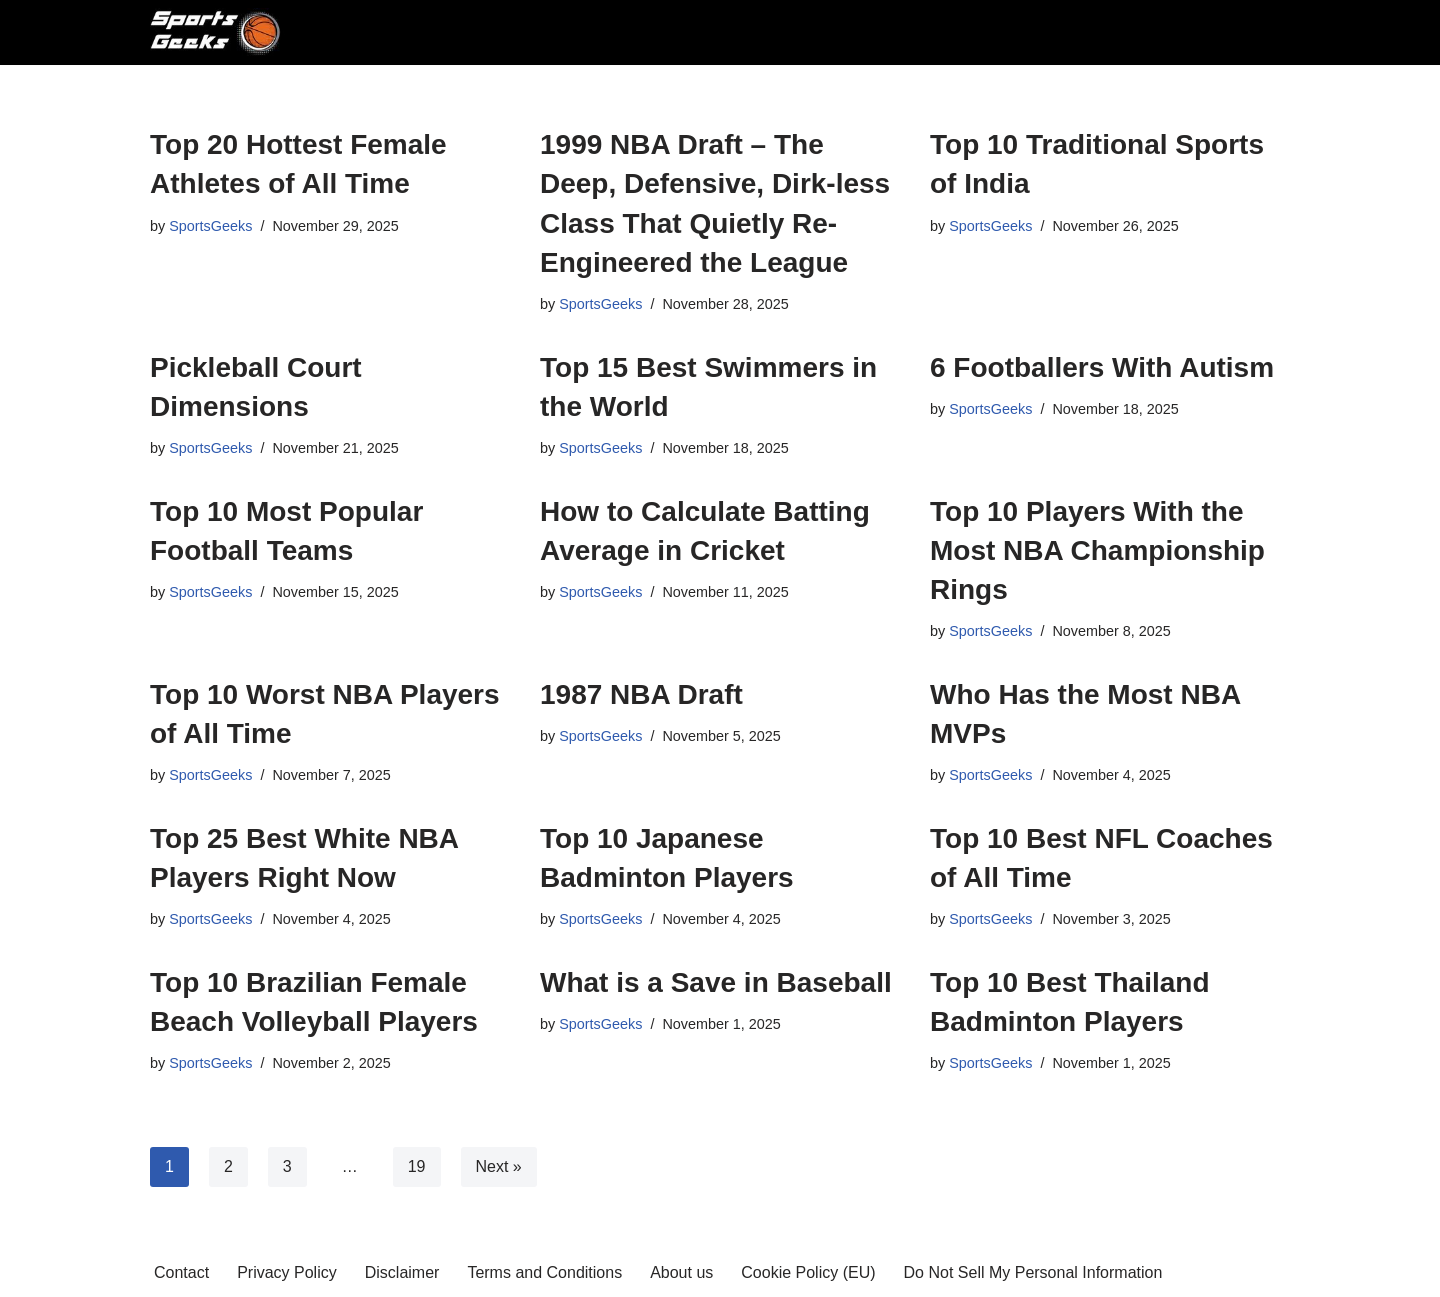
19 (417, 1166)
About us (681, 1272)
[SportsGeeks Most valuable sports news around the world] (217, 32)
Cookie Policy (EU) (808, 1272)
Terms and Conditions (544, 1272)
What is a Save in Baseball (716, 982)
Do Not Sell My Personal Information (1033, 1272)
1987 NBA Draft (641, 694)
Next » (499, 1166)
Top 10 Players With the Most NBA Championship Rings (1097, 550)
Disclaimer (402, 1272)
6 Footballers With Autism (1102, 367)
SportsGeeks (210, 226)
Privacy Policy (287, 1272)
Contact (181, 1272)
